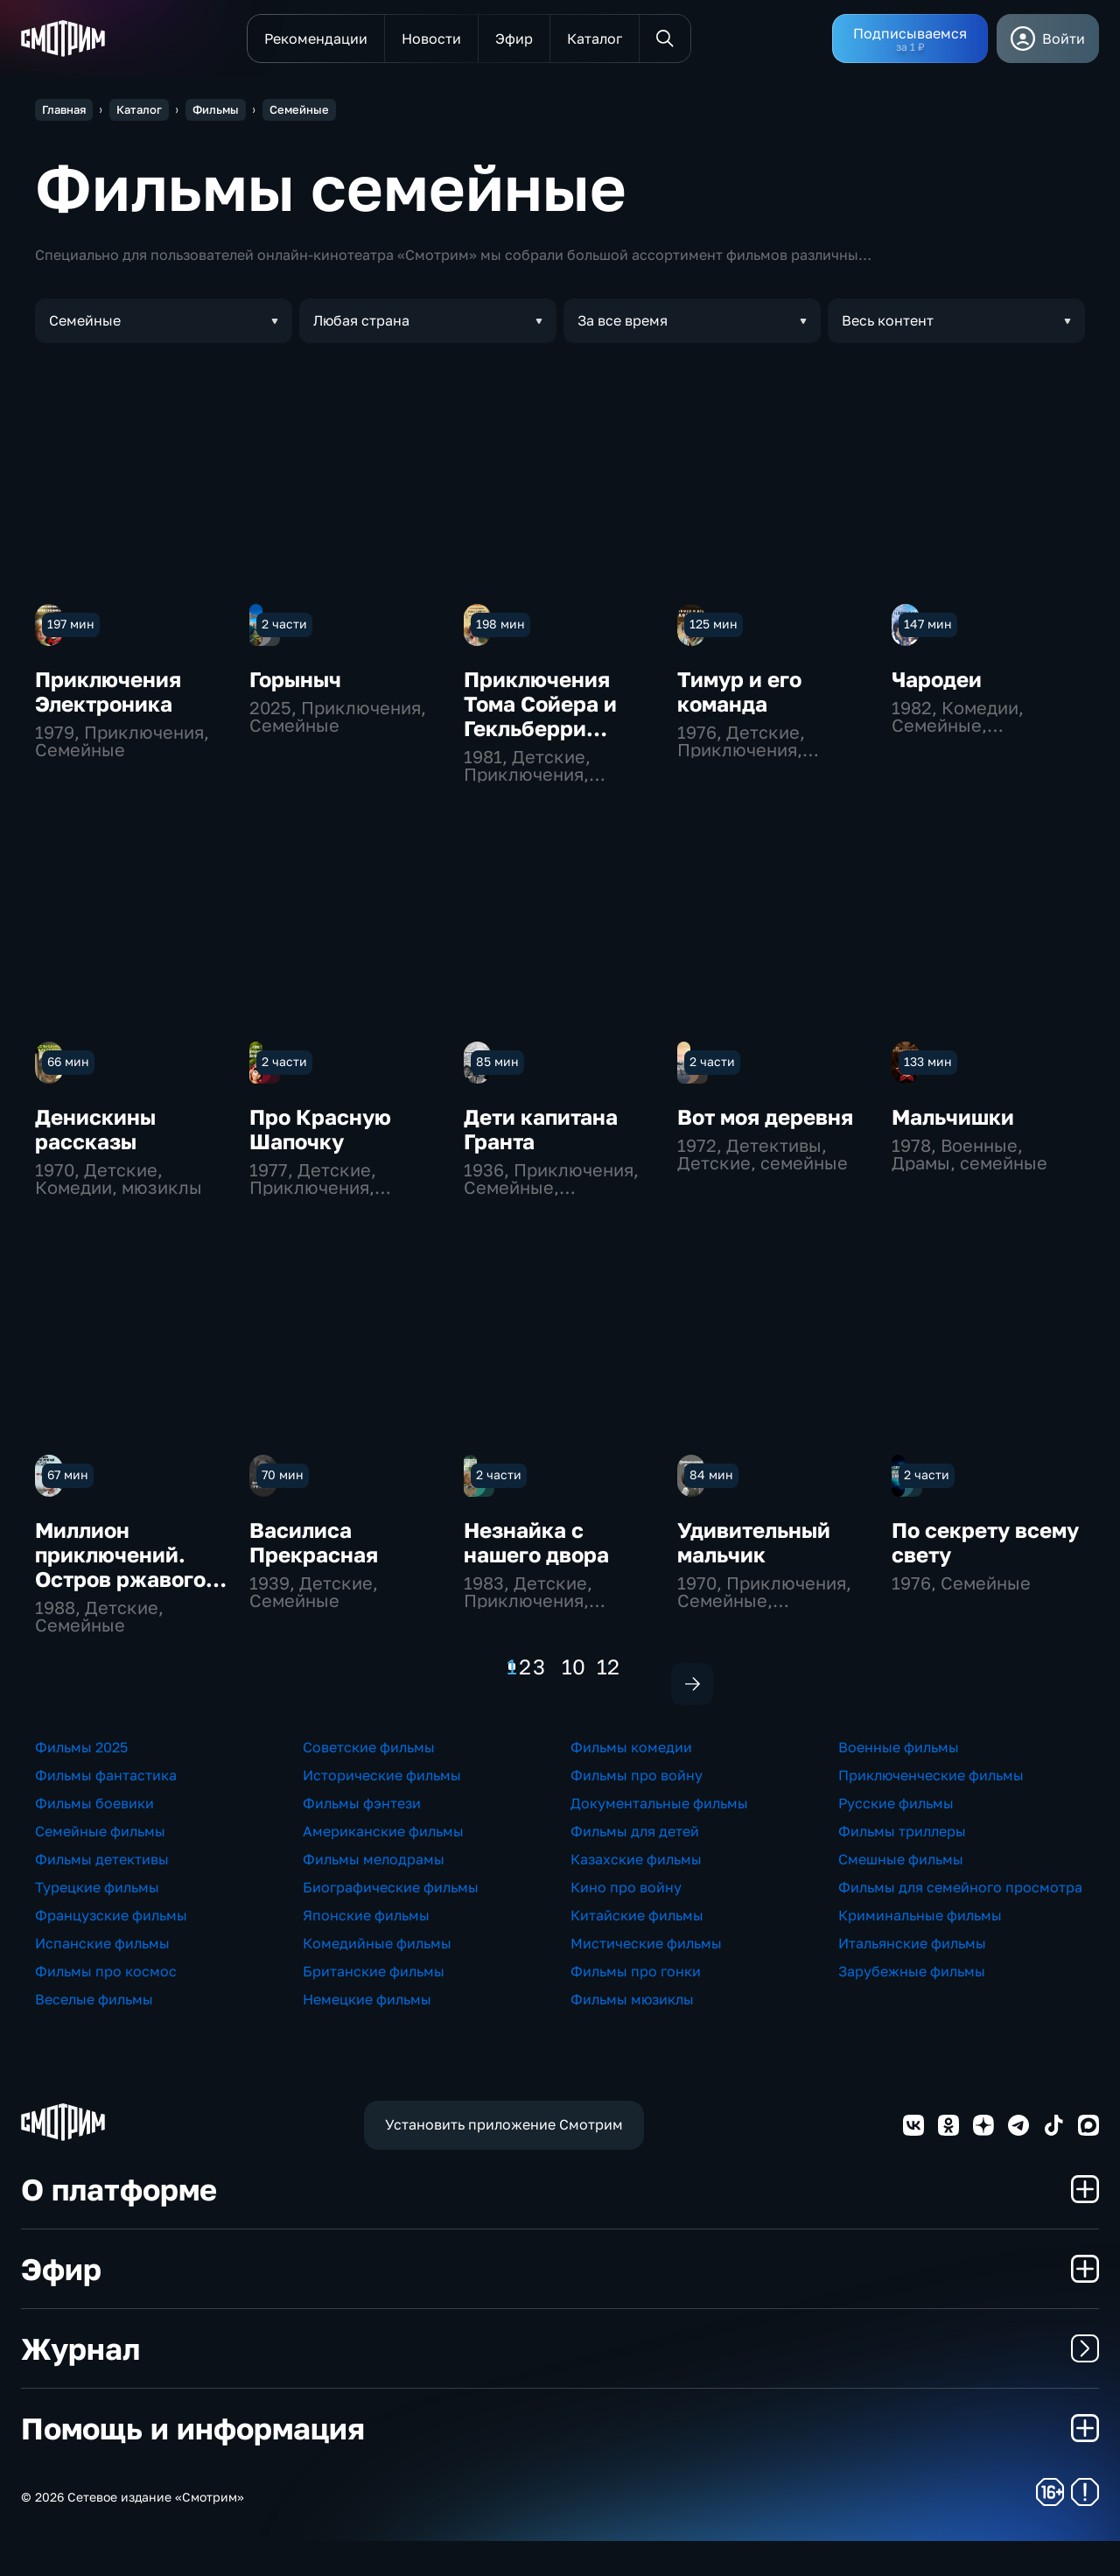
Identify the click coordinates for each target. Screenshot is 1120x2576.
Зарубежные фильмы (911, 2006)
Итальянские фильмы (912, 1978)
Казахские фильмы (636, 1894)
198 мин (500, 623)
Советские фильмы (369, 1782)
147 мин (928, 623)
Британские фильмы (373, 2006)
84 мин (711, 1474)
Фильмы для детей (634, 1866)
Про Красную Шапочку (320, 1129)
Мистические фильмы (646, 1978)
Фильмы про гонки (635, 2006)
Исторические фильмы (382, 1810)
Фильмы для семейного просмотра (960, 1922)
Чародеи (937, 678)
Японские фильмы (366, 1950)
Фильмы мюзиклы (632, 2034)
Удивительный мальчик (753, 1542)
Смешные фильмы (900, 1894)
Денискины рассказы (95, 1129)
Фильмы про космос (106, 2006)
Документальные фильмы (659, 1838)
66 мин (68, 1061)
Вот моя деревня (765, 1116)
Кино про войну (626, 1922)
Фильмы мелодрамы (373, 1894)
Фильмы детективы (102, 1894)
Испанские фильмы (102, 1978)
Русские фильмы (896, 1838)
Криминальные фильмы (920, 1950)
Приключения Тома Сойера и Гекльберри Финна (540, 715)
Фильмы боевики (94, 1838)
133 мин (928, 1061)
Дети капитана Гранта (541, 1129)
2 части (284, 623)
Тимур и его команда (739, 691)
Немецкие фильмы (367, 2034)
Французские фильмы (111, 1950)
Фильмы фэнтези (362, 1838)
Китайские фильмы (637, 1950)
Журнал (560, 2383)
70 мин (283, 1474)
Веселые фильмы (94, 2034)
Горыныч (295, 678)
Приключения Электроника (108, 691)
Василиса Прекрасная (313, 1542)
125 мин (714, 623)
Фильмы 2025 (81, 1782)
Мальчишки (953, 1116)
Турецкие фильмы (97, 1922)
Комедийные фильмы (377, 1978)
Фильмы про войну (636, 1810)
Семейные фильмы (100, 1866)
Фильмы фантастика (106, 1810)
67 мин (67, 1474)
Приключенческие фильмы (931, 1810)
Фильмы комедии (631, 1782)
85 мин (497, 1061)
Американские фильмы (383, 1866)
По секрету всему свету (985, 1542)
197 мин (70, 623)
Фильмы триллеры (902, 1866)
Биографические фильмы (391, 1922)
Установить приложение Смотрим (504, 2160)
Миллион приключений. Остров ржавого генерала (120, 1566)
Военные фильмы (898, 1782)
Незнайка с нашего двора (536, 1542)
